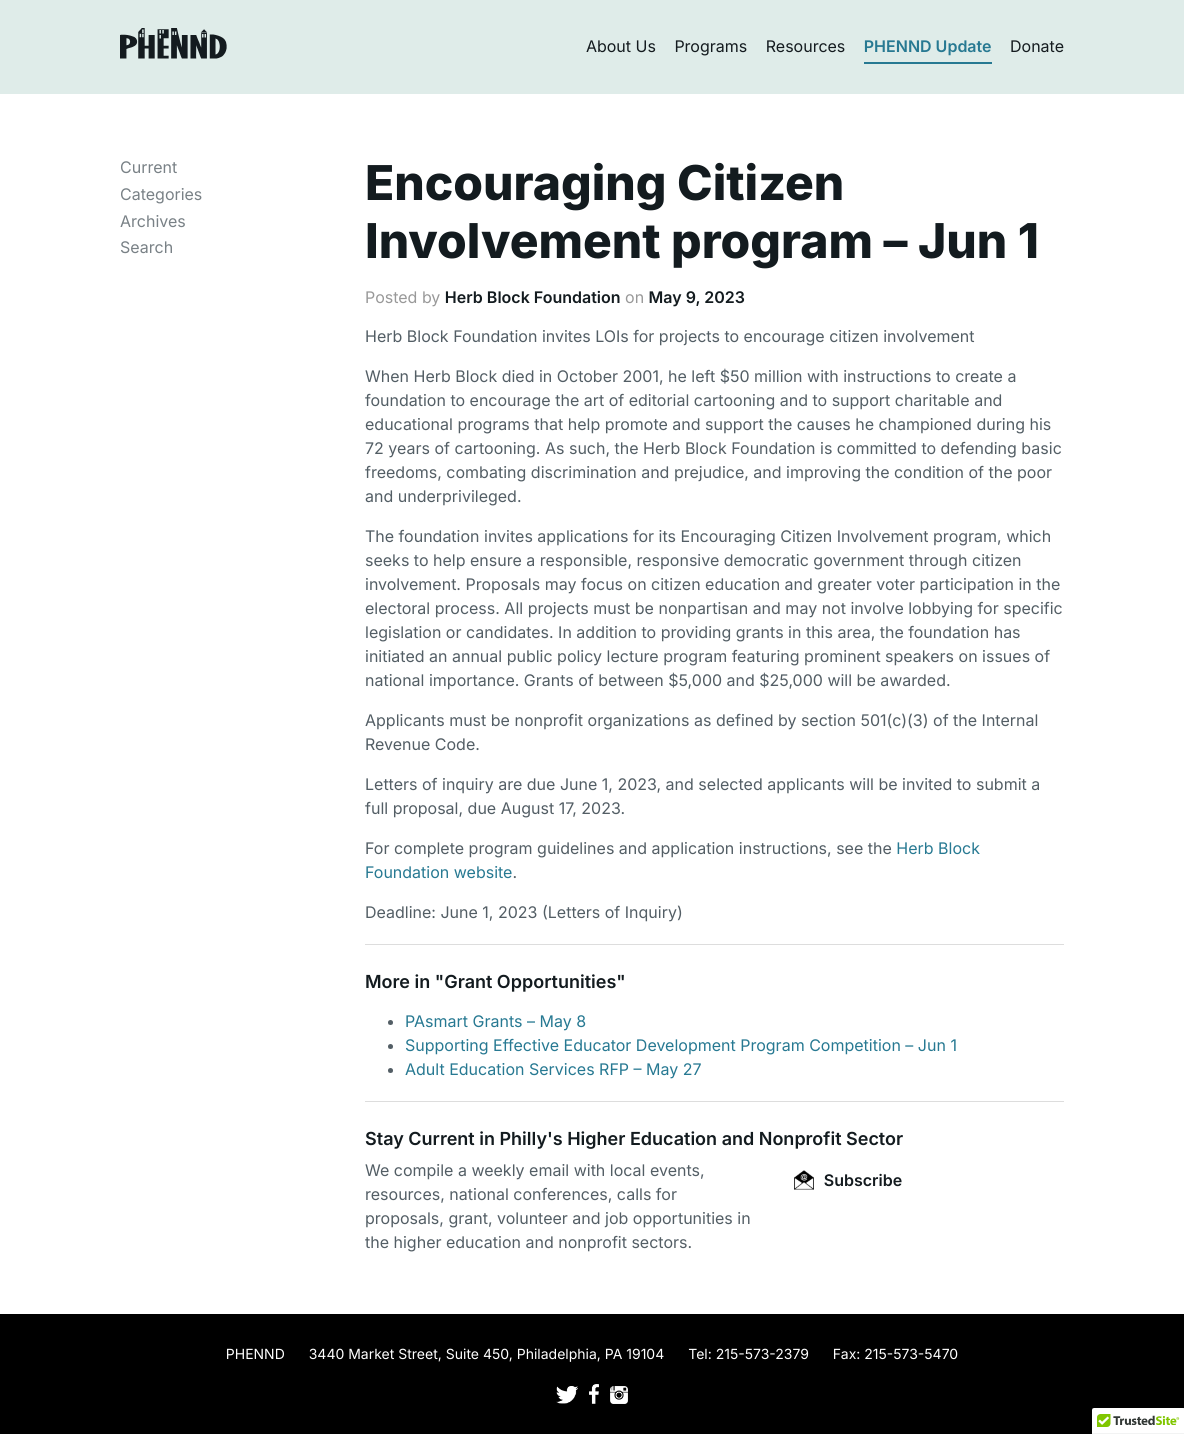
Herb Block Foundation (533, 297)
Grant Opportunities (530, 982)
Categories (161, 194)
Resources (806, 46)
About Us (621, 46)
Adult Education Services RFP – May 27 (553, 1069)
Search (146, 247)
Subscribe (848, 1180)
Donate (1037, 46)
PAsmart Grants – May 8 (495, 1021)
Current (148, 167)
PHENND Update (928, 46)
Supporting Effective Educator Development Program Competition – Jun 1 (681, 1045)
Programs (710, 46)
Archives (153, 221)
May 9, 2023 (697, 297)
